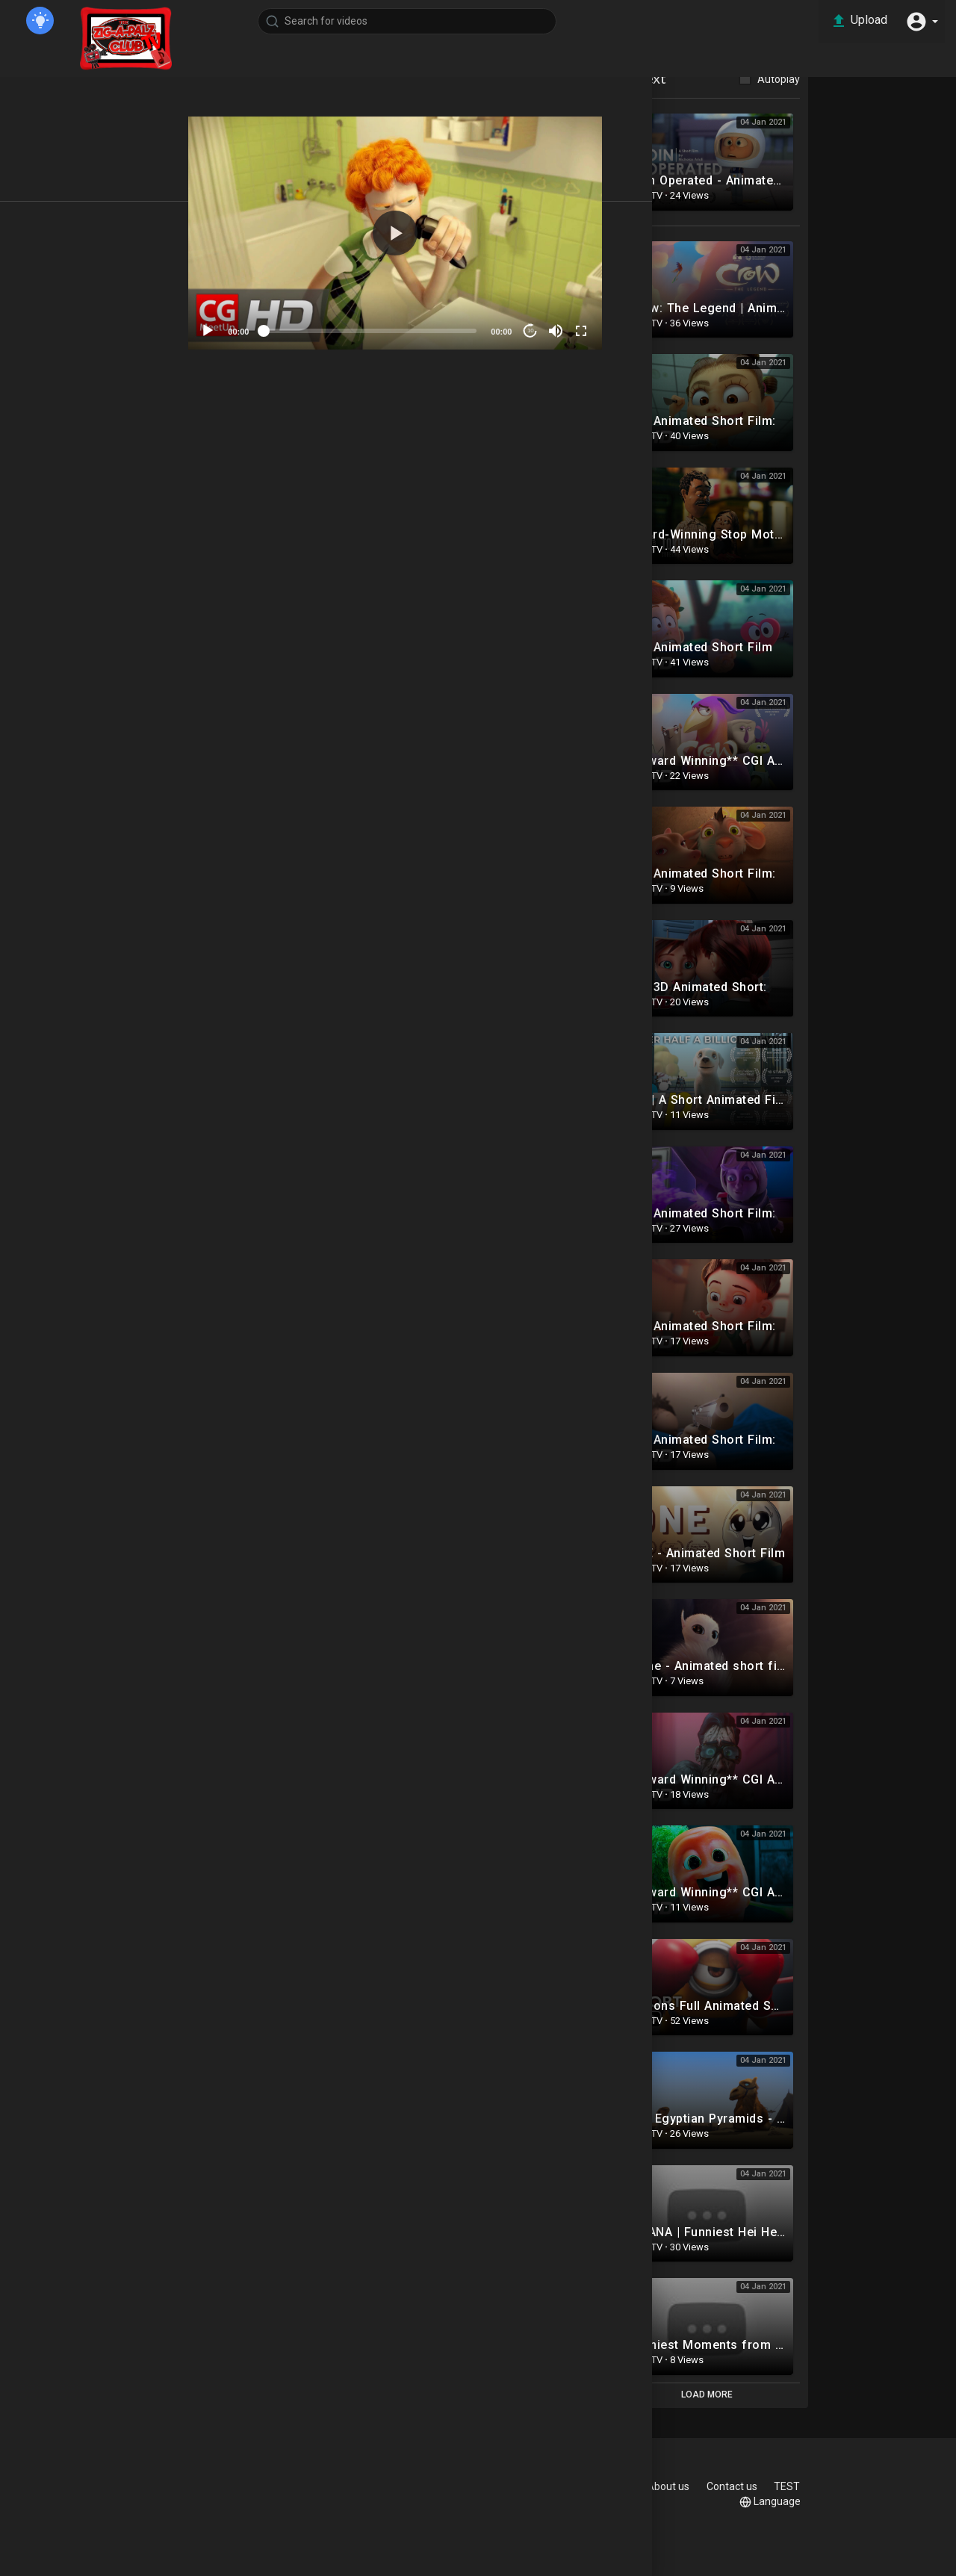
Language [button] (832, 2501)
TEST (764, 2501)
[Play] (280, 323)
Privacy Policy (688, 2486)
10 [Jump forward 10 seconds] (590, 323)
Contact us (837, 2486)
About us (766, 2486)
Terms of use (599, 2486)
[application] (461, 229)
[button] (919, 21)
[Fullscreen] (641, 323)
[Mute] (616, 323)
